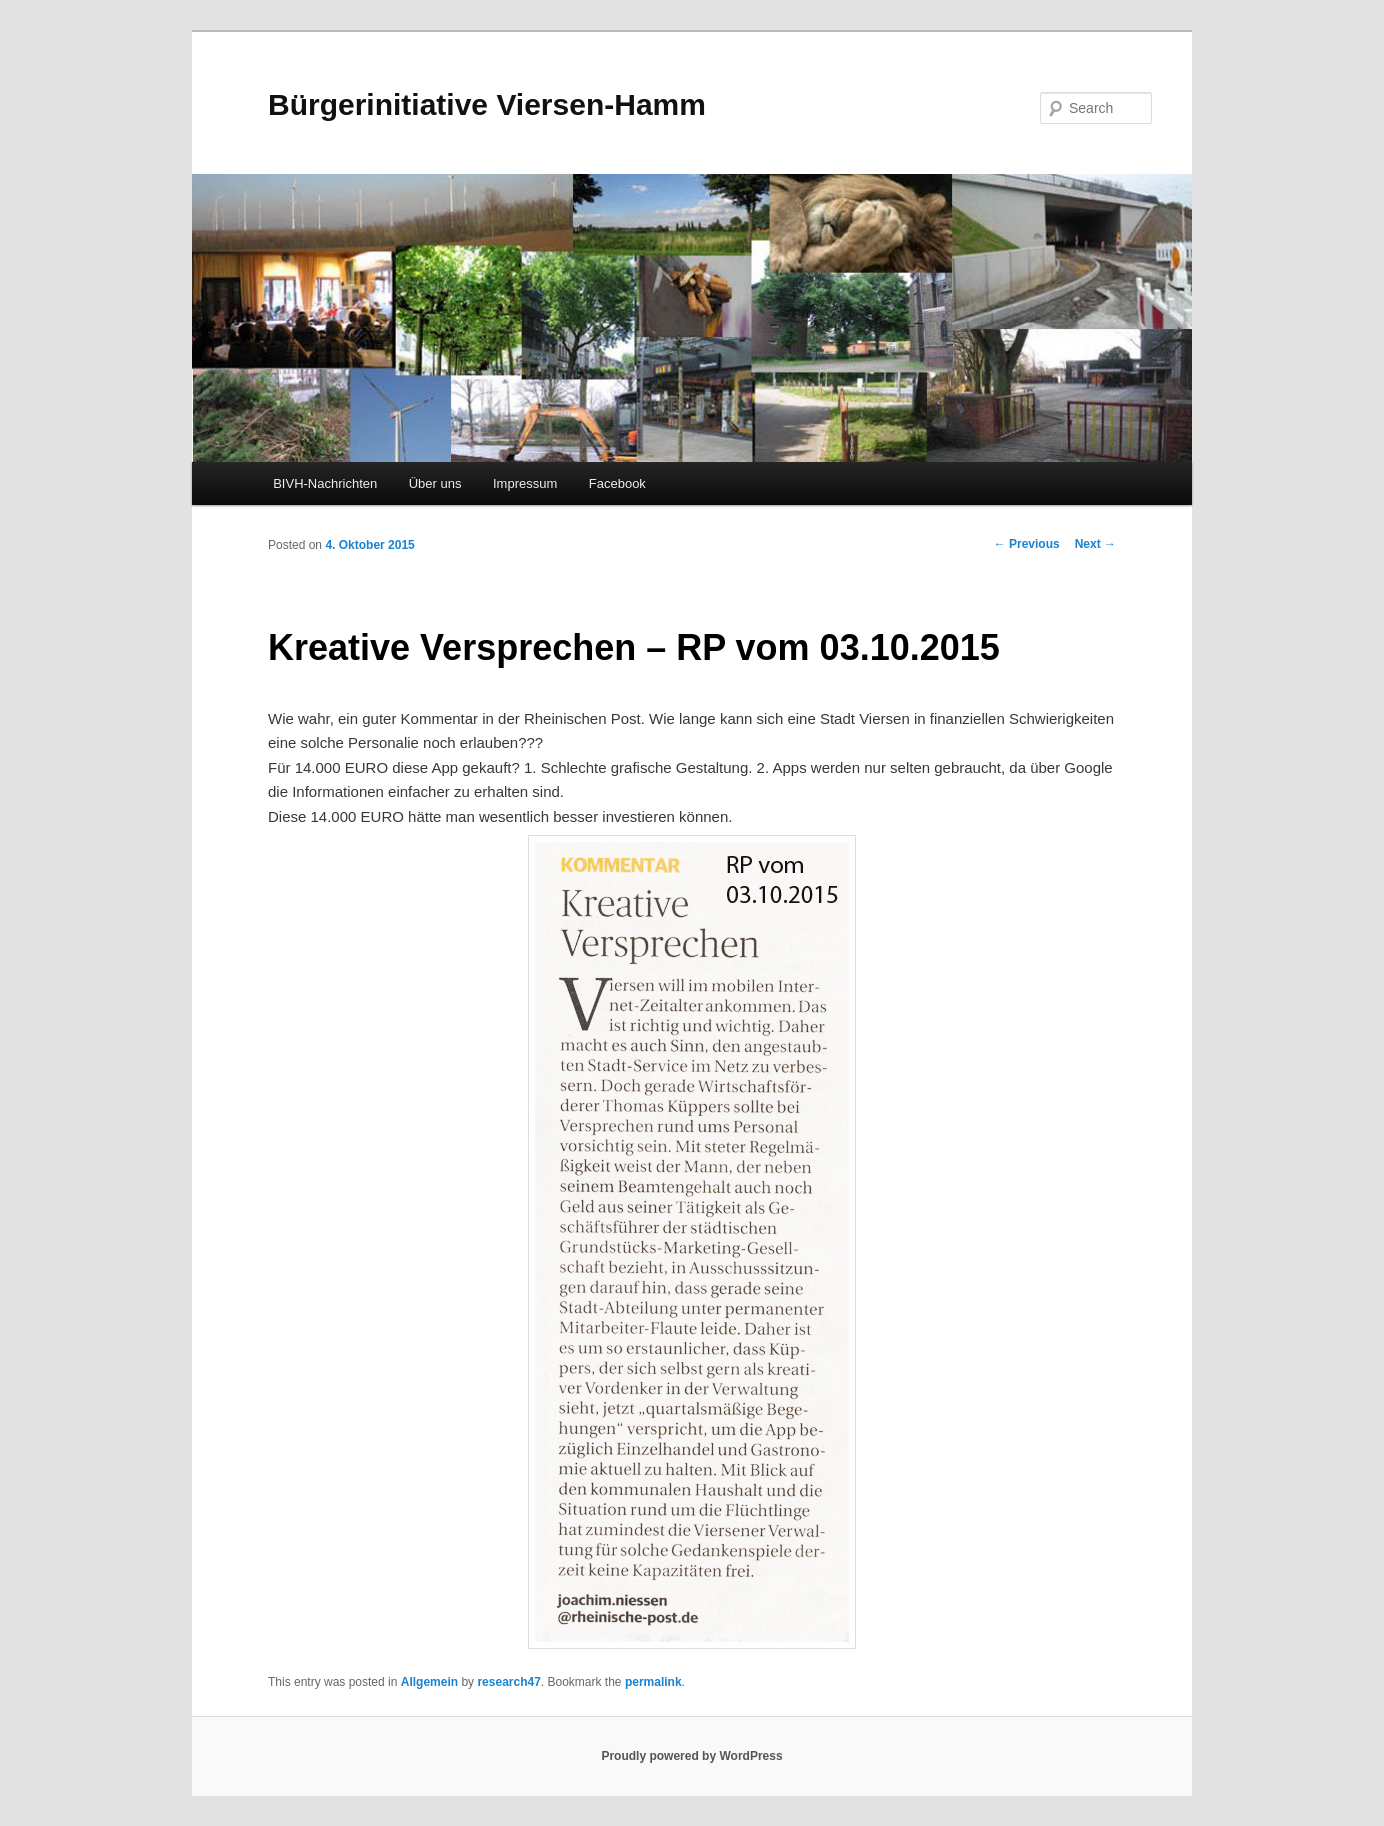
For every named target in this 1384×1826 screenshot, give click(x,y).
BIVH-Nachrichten (325, 483)
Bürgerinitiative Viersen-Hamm (487, 104)
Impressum (525, 483)
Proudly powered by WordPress (691, 1756)
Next (1095, 544)
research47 (508, 1682)
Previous (1027, 544)
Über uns (435, 483)
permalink (653, 1682)
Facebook (617, 483)
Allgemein (429, 1682)
